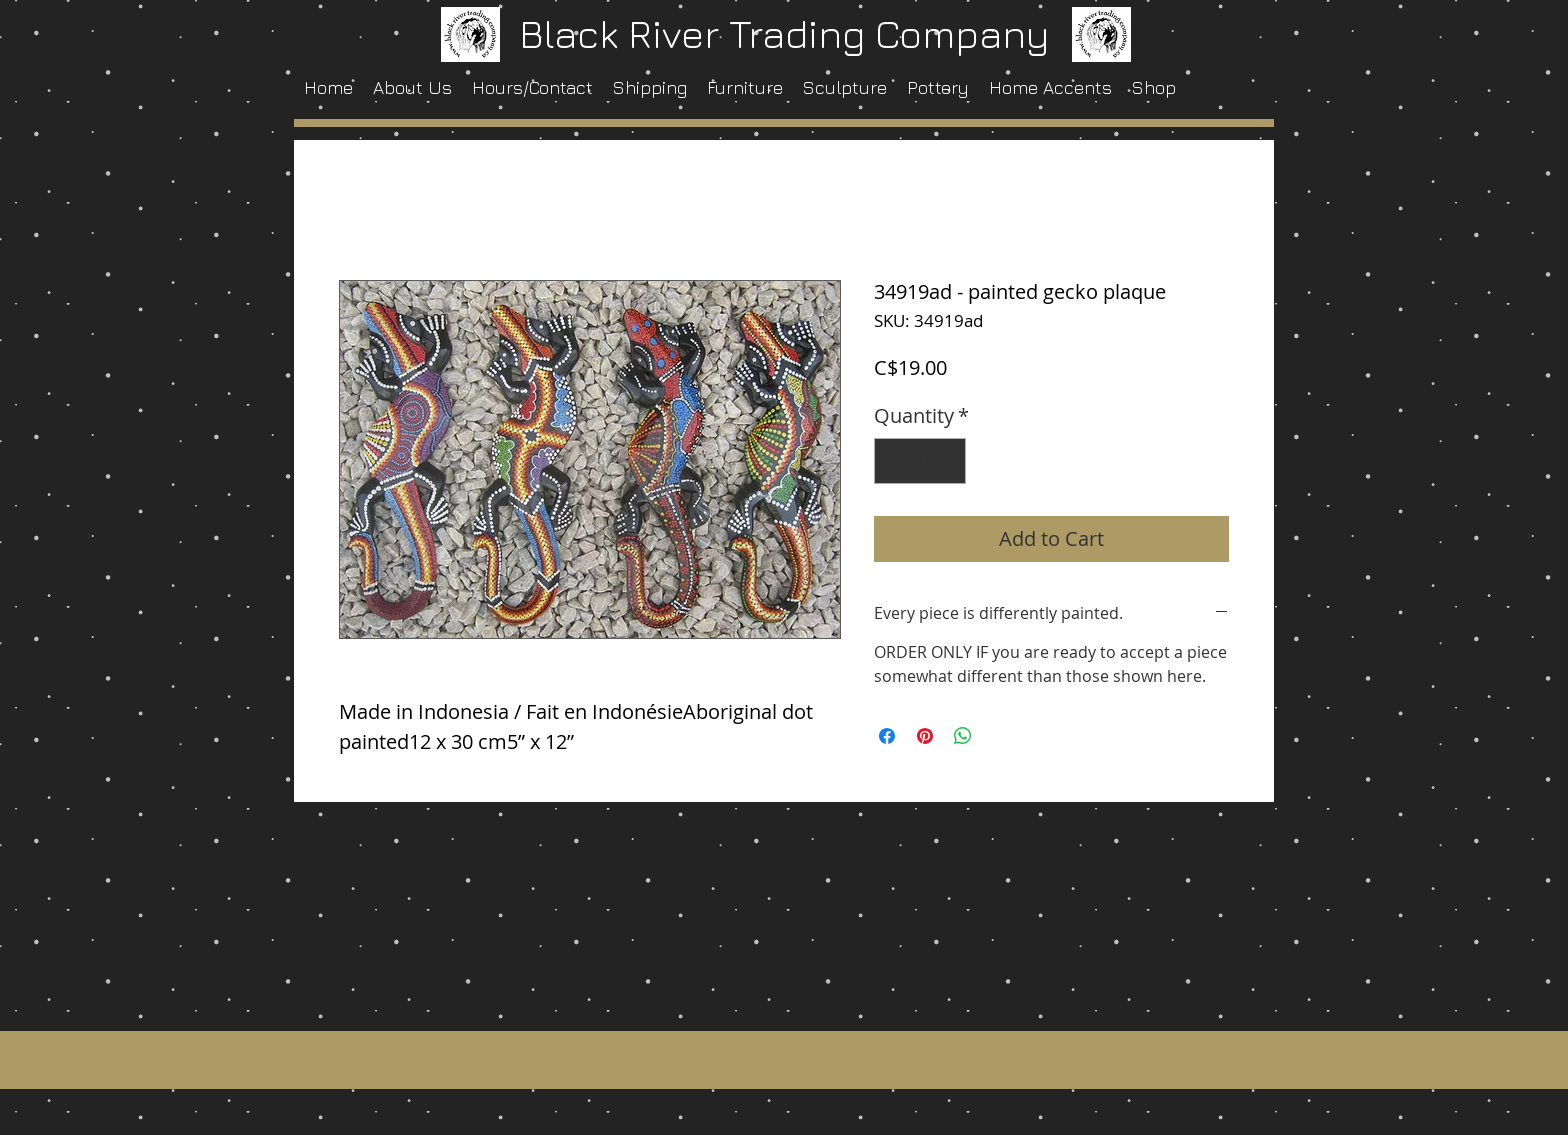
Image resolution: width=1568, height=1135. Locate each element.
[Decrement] (894, 461)
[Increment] (946, 461)
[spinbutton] (920, 461)
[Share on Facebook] (887, 736)
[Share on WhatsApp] (963, 736)
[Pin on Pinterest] (925, 736)
